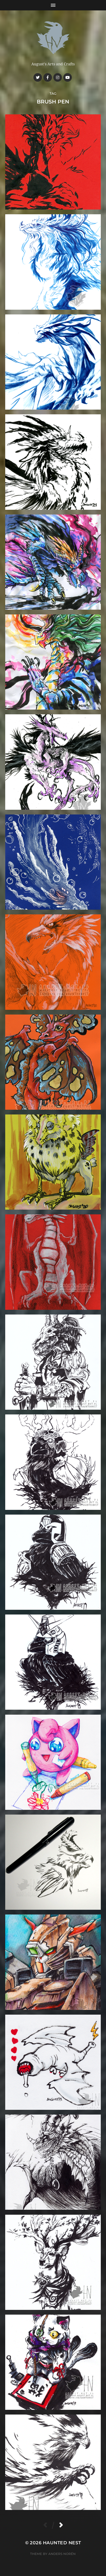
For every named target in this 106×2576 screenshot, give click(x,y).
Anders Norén (62, 2554)
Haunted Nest (62, 2542)
